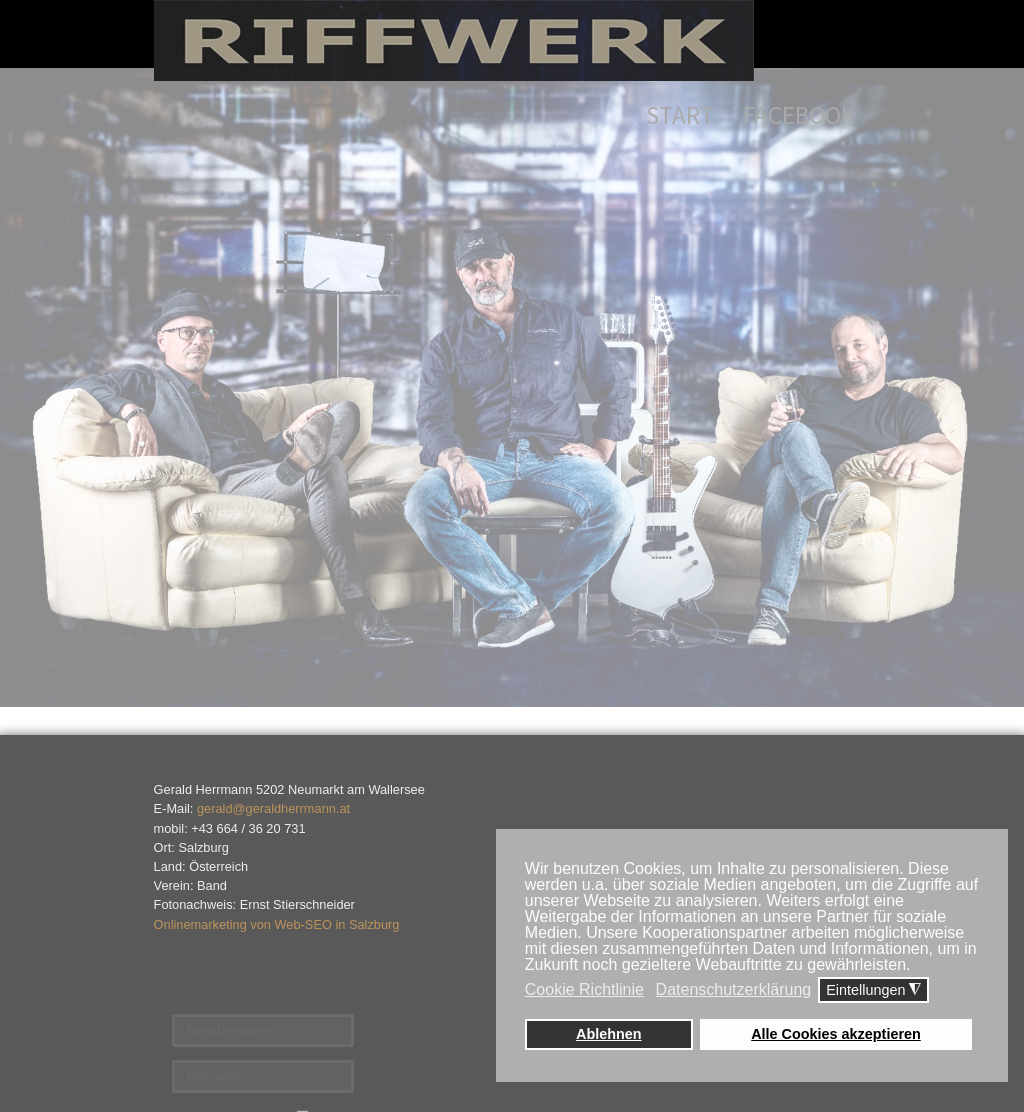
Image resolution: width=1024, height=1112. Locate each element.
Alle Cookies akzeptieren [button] (836, 1034)
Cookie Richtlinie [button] (584, 989)
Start (680, 115)
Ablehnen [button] (609, 1034)
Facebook (799, 115)
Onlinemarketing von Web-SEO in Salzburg (277, 924)
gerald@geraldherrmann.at (273, 808)
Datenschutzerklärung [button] (734, 989)
